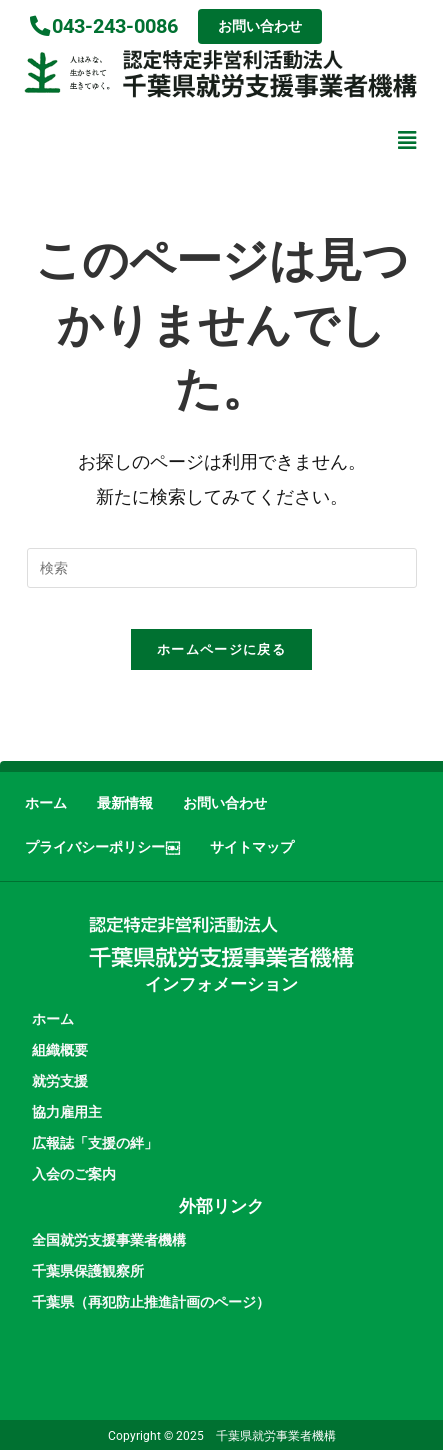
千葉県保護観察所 (88, 1271)
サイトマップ (252, 847)
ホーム (46, 803)
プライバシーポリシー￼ (102, 847)
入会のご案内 (74, 1174)
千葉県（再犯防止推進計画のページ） (151, 1302)
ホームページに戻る (221, 649)
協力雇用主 (67, 1112)
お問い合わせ (225, 803)
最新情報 (125, 803)
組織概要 (60, 1050)
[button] (406, 140)
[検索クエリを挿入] (222, 568)
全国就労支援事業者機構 (109, 1240)
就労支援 (60, 1081)
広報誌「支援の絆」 (95, 1143)
